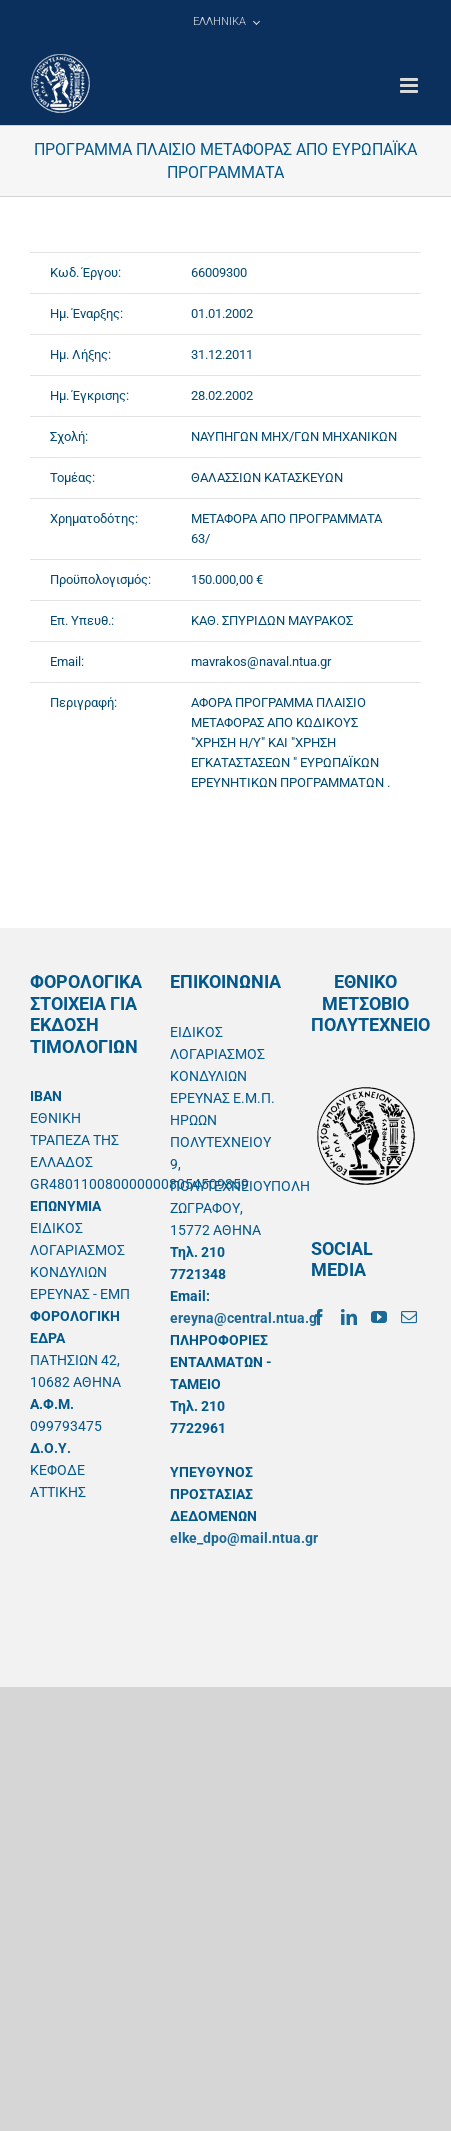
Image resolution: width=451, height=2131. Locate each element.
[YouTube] (379, 1317)
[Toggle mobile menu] (410, 85)
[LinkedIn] (349, 1317)
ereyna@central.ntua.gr (246, 1318)
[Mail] (409, 1317)
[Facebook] (319, 1317)
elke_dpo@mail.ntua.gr (244, 1538)
